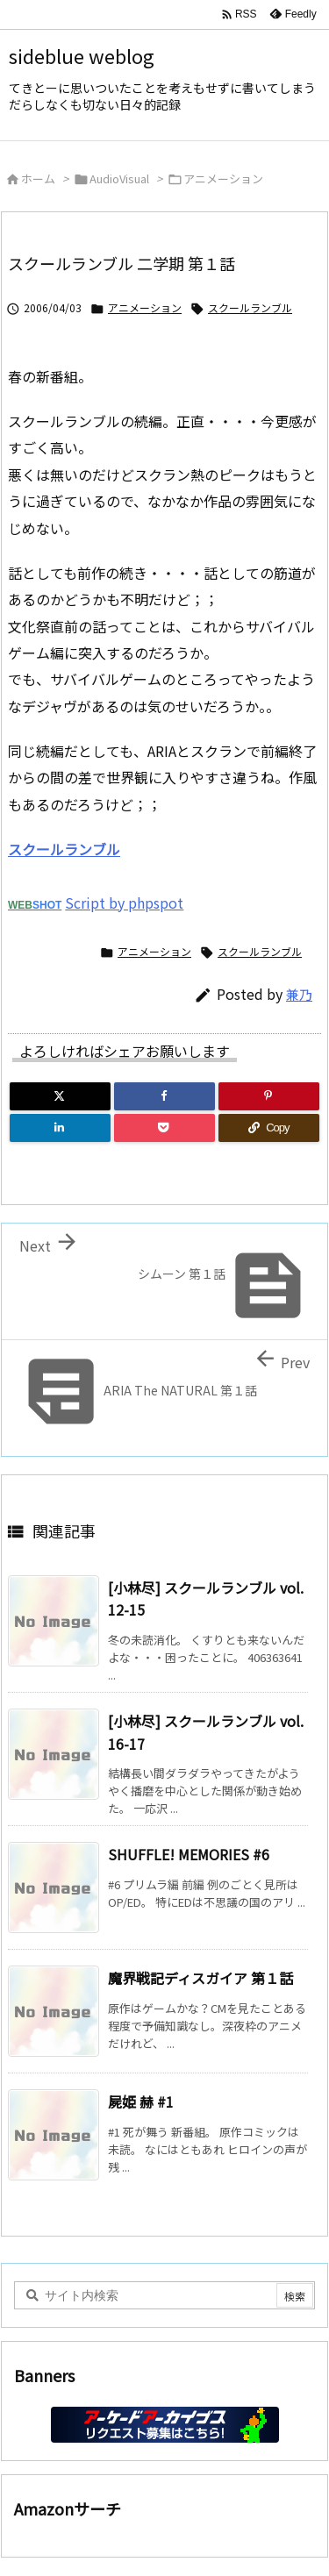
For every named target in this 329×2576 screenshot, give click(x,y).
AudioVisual (119, 178)
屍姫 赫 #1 (141, 2101)
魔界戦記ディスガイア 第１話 (200, 1977)
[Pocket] (164, 1128)
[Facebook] (164, 1096)
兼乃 (299, 994)
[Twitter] (60, 1096)
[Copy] (268, 1128)
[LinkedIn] (60, 1128)
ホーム (38, 178)
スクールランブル (250, 307)
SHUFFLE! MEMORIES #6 (188, 1854)
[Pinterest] (268, 1096)
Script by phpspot (124, 902)
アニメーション (223, 178)
